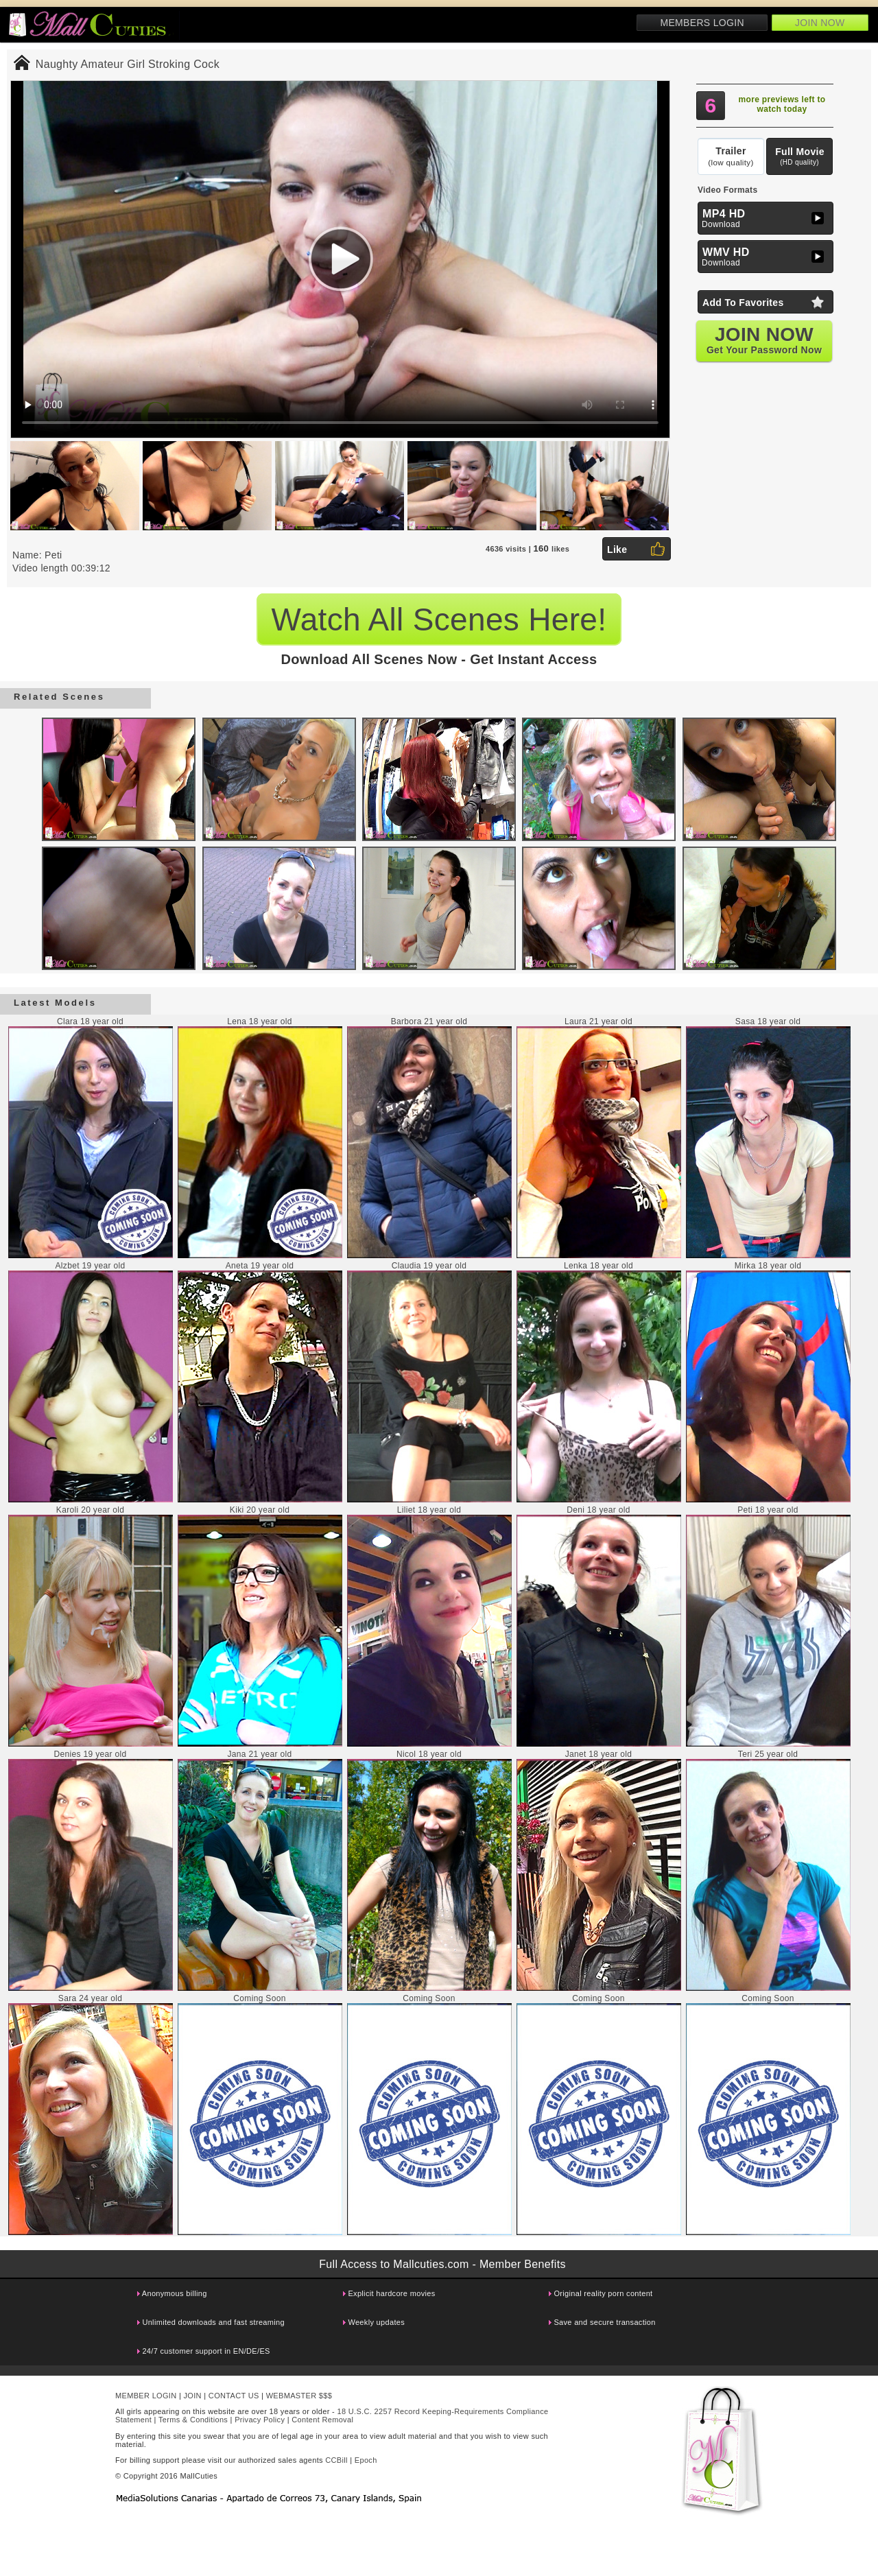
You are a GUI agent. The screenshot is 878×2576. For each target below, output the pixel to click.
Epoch (366, 2460)
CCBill (336, 2460)
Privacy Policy (260, 2419)
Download (767, 218)
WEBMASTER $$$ (299, 2395)
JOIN (193, 2395)
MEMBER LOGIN (146, 2395)
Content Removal (322, 2419)
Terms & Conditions (193, 2419)
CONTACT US (234, 2395)
